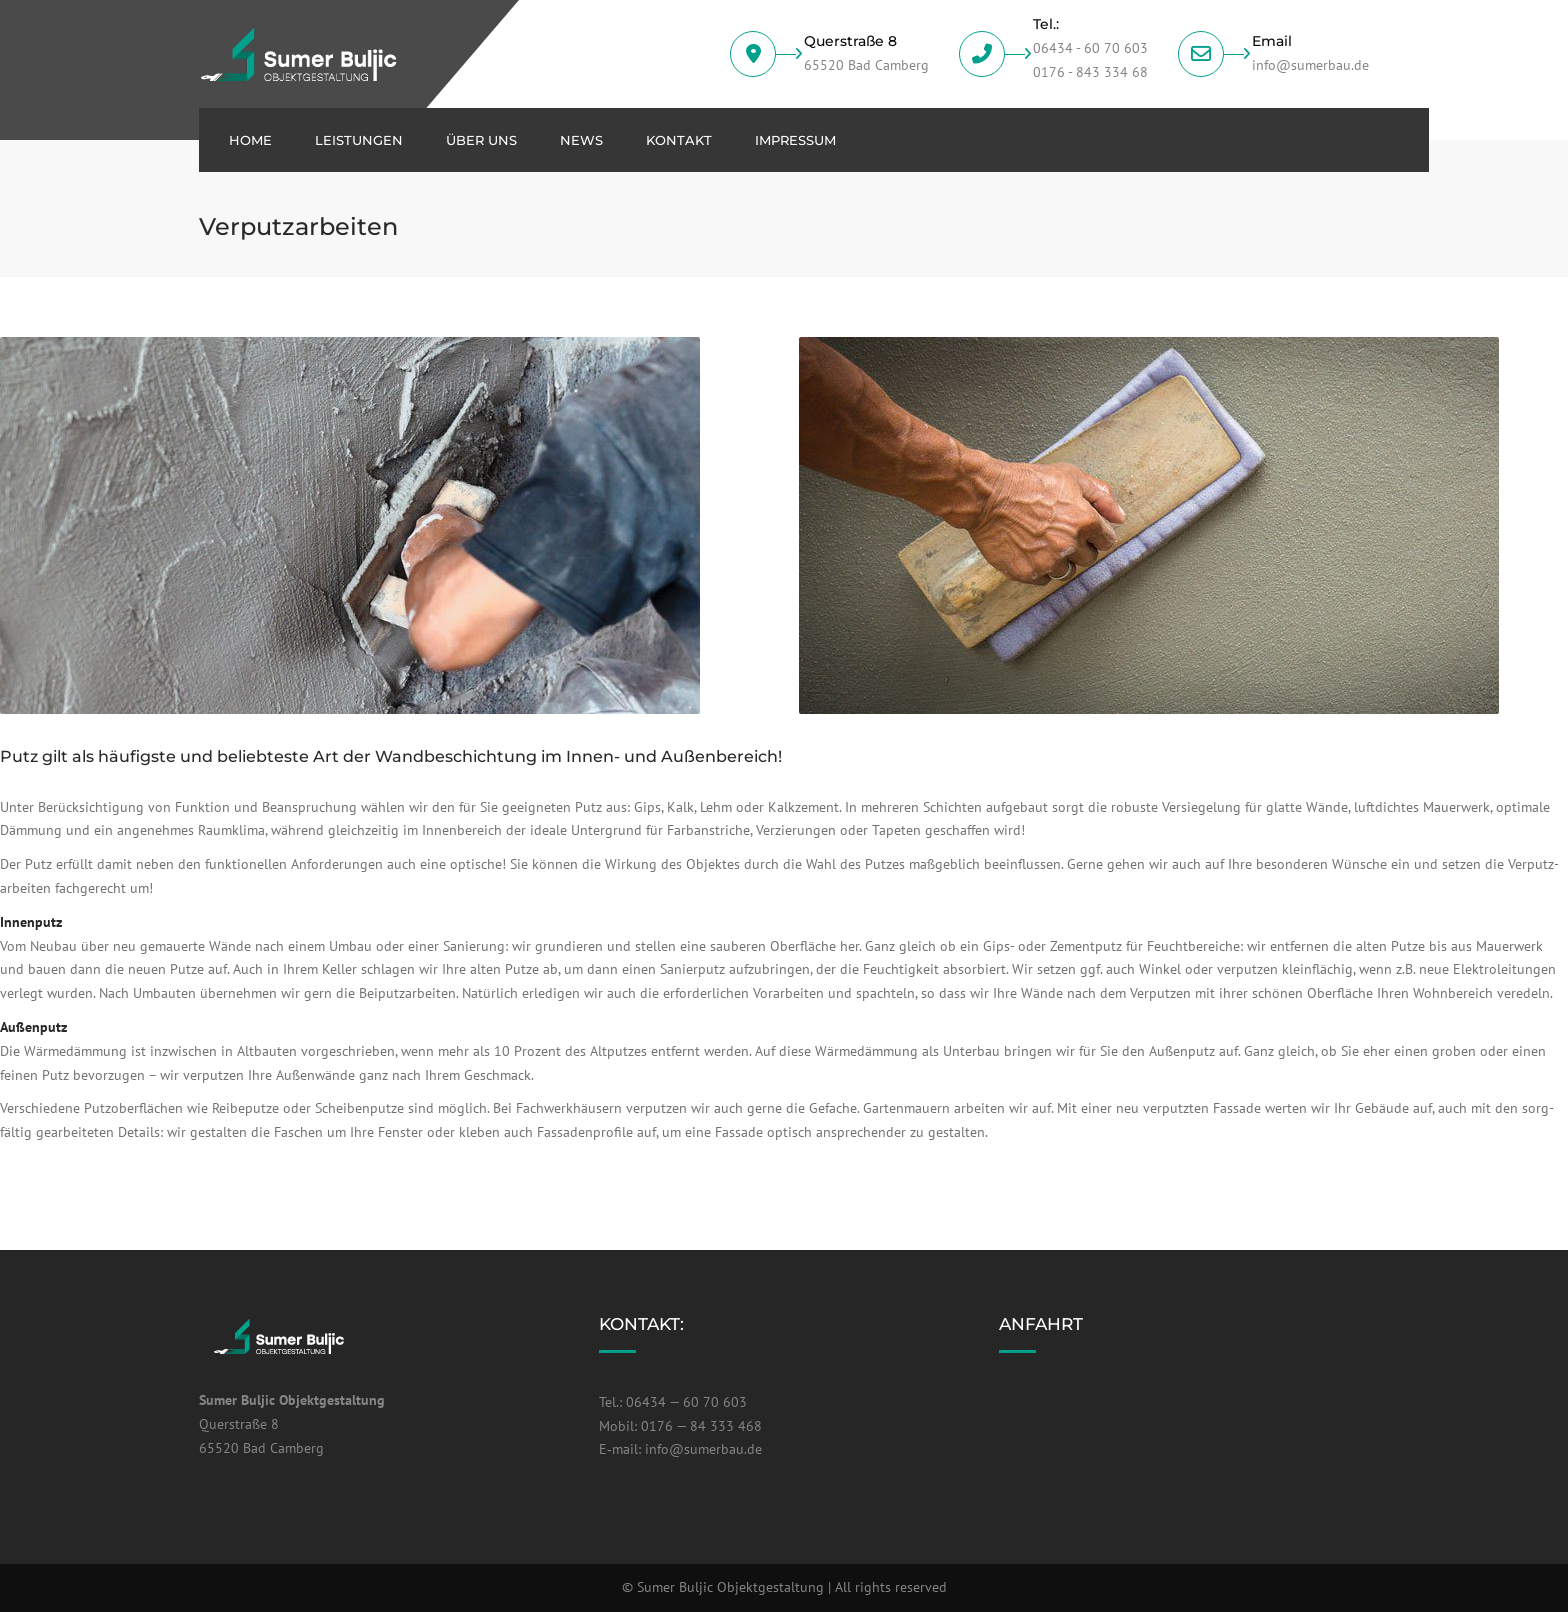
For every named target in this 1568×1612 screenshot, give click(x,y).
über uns (481, 140)
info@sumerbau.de (703, 1449)
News (581, 140)
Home (250, 140)
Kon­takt (679, 140)
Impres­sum (795, 140)
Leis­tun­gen (359, 140)
